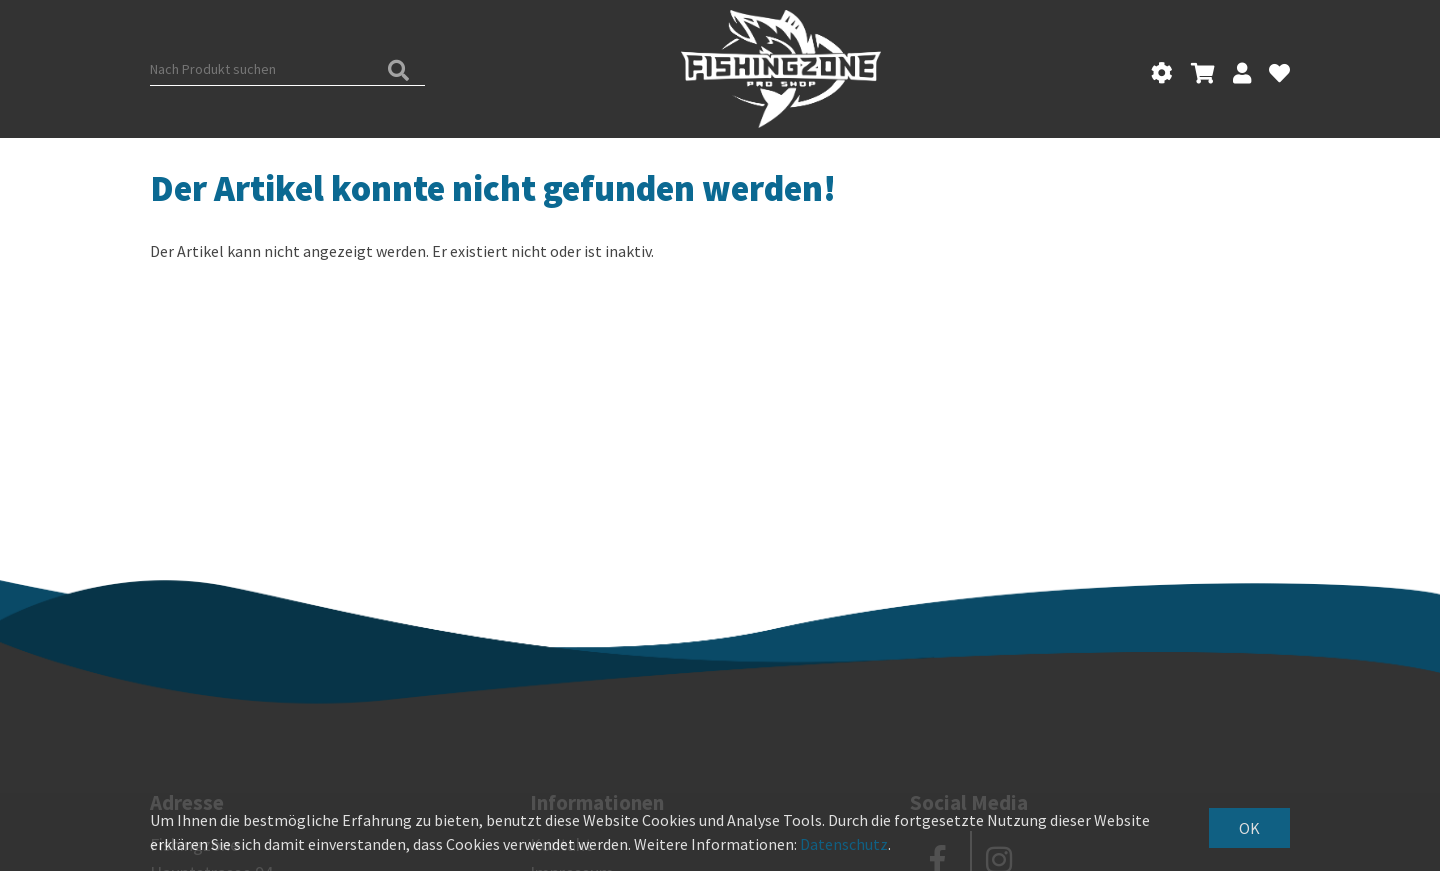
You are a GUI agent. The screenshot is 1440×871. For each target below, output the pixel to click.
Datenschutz (844, 844)
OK (1249, 828)
